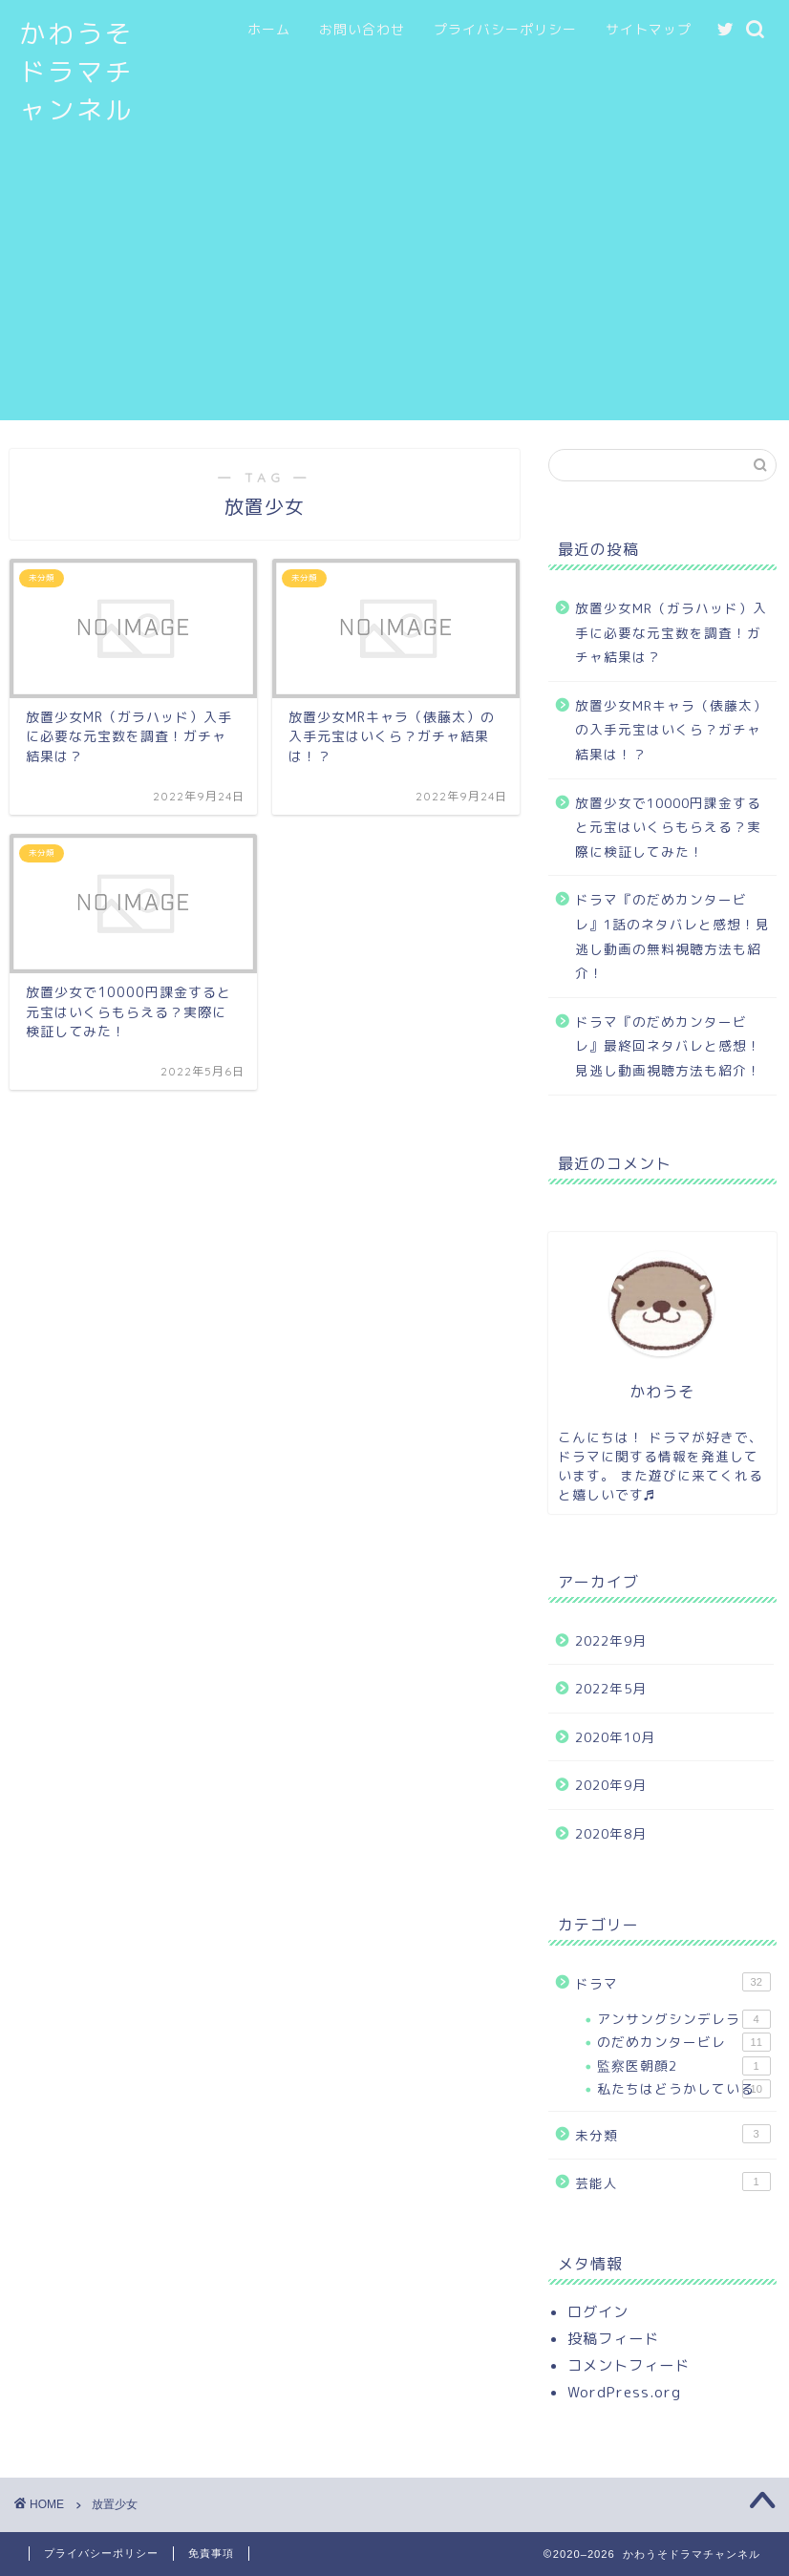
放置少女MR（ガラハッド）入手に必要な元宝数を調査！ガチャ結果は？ (671, 632)
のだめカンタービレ (684, 2042)
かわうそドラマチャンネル (76, 71)
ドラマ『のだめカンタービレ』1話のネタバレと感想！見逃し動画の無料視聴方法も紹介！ (672, 936)
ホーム (268, 29)
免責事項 (211, 2553)
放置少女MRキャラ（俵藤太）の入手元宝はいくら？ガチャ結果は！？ (671, 729)
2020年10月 (615, 1737)
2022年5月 (611, 1688)
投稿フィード (613, 2339)
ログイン (598, 2312)
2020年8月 (611, 1833)
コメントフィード (628, 2365)
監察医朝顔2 (684, 2066)
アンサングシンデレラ (684, 2019)
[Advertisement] (394, 286)
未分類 (673, 2134)
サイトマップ (649, 29)
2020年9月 (611, 1785)
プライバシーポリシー (505, 29)
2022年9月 (611, 1640)
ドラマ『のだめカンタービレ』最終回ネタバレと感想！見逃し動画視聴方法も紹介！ (668, 1045)
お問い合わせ (362, 29)
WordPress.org (624, 2392)
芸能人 (673, 2182)
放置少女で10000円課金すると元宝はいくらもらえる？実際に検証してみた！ (668, 827)
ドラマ (673, 1982)
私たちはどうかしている (684, 2088)
